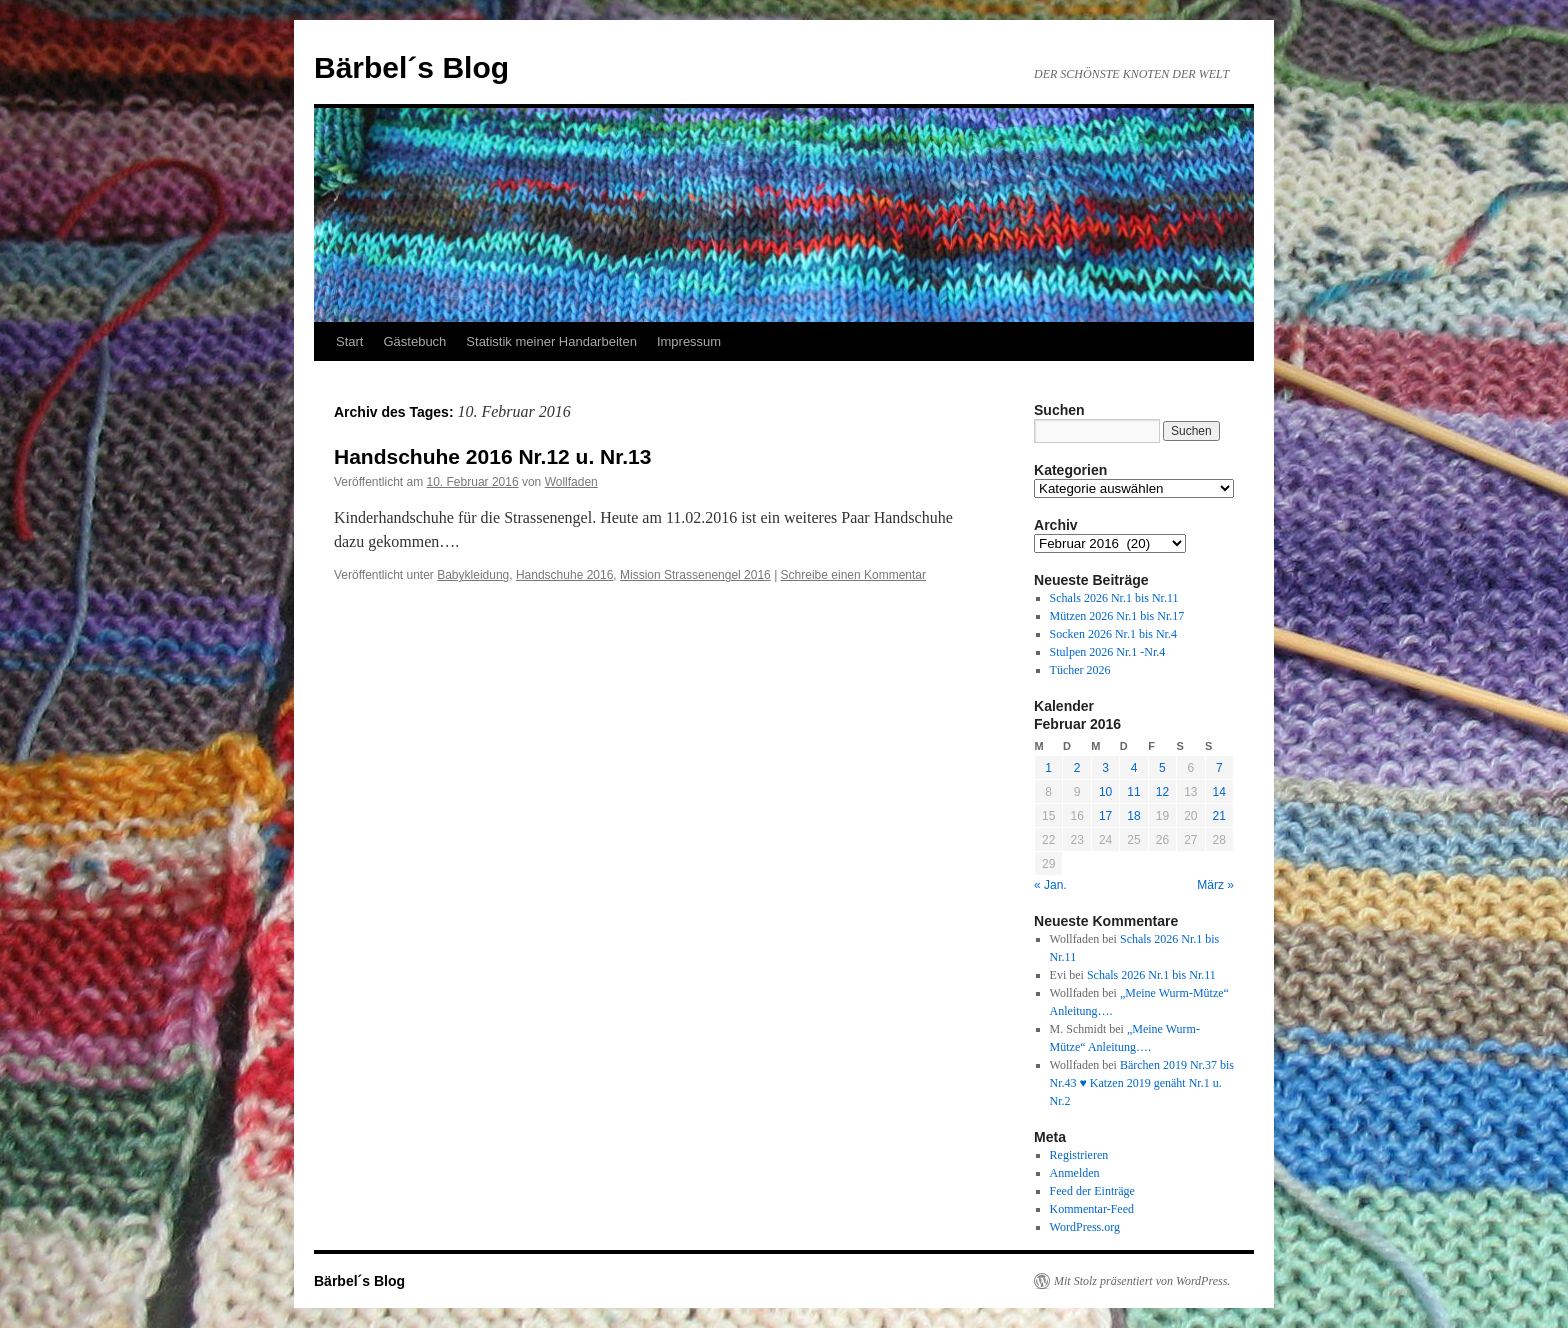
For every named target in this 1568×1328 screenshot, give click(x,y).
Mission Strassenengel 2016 (695, 575)
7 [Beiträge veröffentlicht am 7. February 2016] (1219, 768)
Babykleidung (473, 575)
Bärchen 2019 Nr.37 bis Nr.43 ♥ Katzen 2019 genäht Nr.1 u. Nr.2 (1142, 1083)
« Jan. (1050, 885)
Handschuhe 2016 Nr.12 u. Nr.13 (492, 456)
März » (1215, 885)
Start (349, 341)
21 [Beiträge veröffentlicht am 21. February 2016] (1219, 816)
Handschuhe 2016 (564, 575)
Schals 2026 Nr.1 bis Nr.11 (1114, 598)
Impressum (689, 341)
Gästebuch (414, 341)
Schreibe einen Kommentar (853, 575)
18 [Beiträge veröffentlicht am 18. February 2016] (1133, 816)
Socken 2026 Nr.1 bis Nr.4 (1113, 634)
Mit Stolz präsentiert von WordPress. (1142, 1281)
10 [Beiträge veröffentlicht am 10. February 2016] (1105, 792)
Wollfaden (571, 482)
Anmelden (1075, 1173)
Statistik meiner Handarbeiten (551, 341)
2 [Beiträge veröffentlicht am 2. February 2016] (1077, 768)
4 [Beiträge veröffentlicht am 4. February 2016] (1134, 768)
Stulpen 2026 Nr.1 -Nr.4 (1108, 652)
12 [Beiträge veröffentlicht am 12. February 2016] (1162, 792)
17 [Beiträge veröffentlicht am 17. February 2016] (1105, 816)
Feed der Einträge (1092, 1191)
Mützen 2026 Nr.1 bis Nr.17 (1117, 616)
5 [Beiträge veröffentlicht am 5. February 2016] (1162, 768)
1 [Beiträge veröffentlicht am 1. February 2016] (1048, 768)
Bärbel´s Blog (411, 67)
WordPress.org (1085, 1227)
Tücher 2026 (1080, 670)
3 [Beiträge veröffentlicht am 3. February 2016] (1105, 768)
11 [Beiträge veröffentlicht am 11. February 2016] (1133, 792)
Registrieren (1079, 1155)
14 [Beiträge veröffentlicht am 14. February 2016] (1219, 792)
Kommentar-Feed (1092, 1209)
